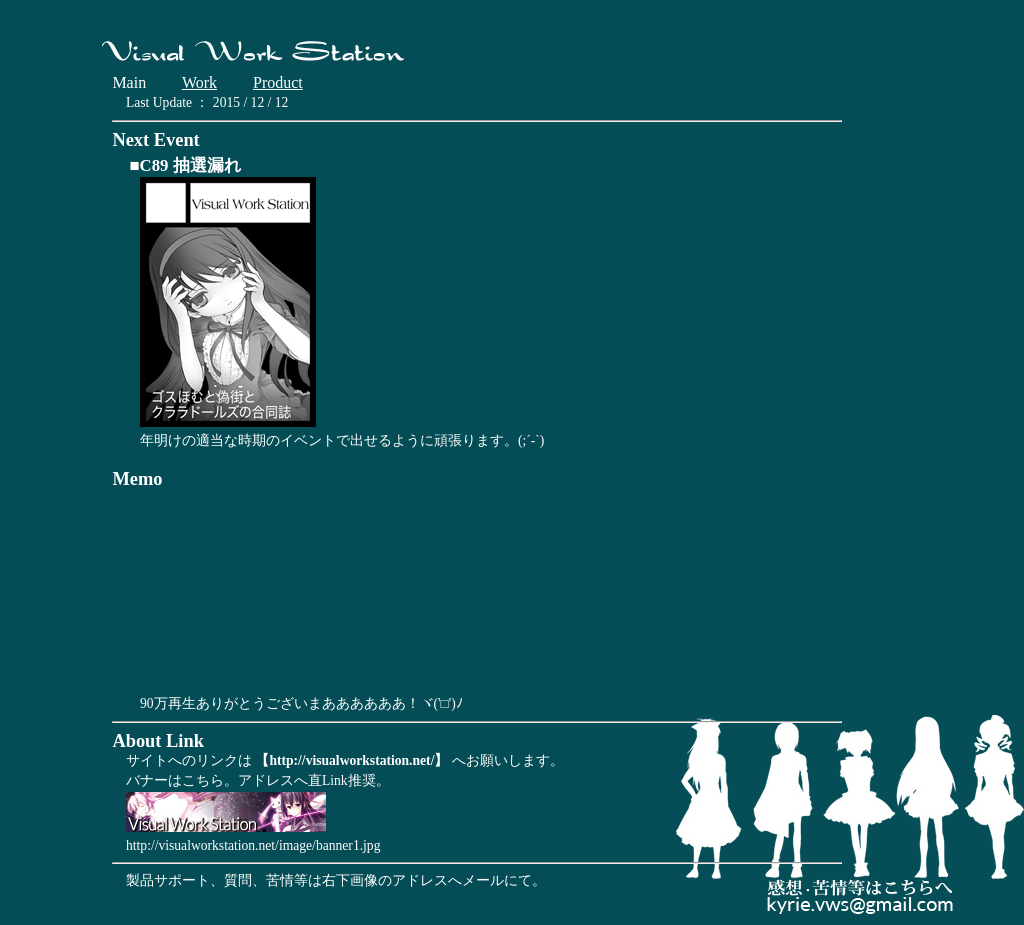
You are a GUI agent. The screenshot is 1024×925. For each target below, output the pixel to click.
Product (278, 82)
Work (199, 82)
